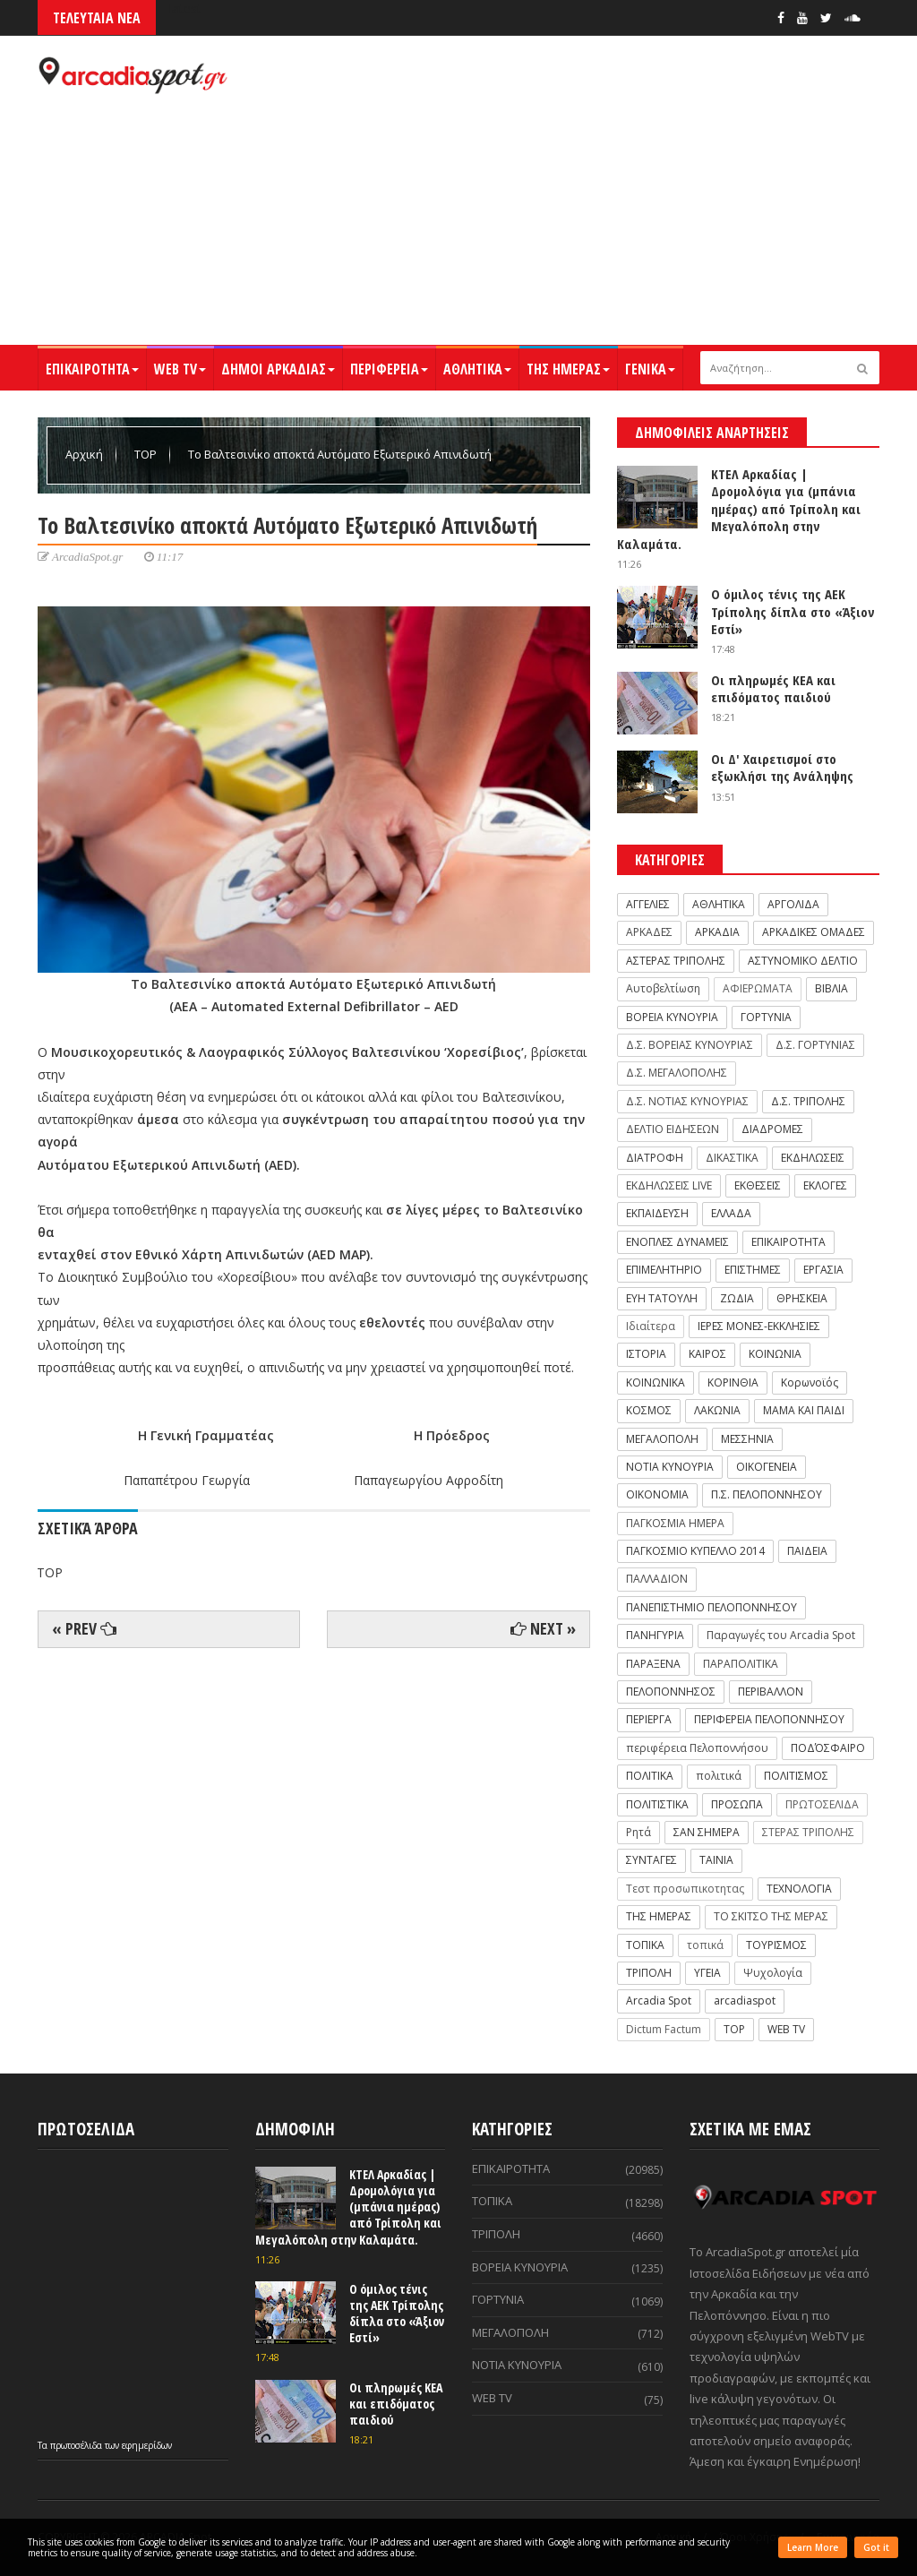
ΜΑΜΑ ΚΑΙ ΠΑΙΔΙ (803, 1410)
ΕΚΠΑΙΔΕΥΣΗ (657, 1213)
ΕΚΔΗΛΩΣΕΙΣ (812, 1157)
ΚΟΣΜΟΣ (649, 1410)
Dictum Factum (663, 2029)
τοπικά (705, 1945)
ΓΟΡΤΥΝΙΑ (766, 1017)
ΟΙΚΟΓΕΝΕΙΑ (766, 1466)
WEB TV (180, 369)
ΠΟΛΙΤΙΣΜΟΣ (796, 1775)
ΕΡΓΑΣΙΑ (823, 1269)
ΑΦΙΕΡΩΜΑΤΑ (758, 988)
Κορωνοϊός (809, 1382)
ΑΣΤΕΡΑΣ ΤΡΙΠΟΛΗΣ (675, 960)
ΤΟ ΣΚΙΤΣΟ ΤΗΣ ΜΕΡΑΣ (771, 1916)
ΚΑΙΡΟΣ (707, 1353)
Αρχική (85, 454)
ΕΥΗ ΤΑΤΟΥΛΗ (662, 1298)
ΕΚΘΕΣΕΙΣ (757, 1185)
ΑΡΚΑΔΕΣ (649, 932)
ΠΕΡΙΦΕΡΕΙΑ (389, 369)
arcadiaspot (745, 2000)
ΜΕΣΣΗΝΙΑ (747, 1439)
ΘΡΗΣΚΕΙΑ (801, 1298)
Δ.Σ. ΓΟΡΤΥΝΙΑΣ (815, 1044)
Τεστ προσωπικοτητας (685, 1888)
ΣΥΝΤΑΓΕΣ (651, 1860)
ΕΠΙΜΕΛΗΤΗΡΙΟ (664, 1269)
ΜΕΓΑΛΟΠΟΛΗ (662, 1439)
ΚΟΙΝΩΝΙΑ (775, 1353)
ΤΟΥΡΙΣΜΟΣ (776, 1945)
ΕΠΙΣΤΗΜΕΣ (752, 1269)
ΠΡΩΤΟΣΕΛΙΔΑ (822, 1804)
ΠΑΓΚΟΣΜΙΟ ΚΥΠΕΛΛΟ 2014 (695, 1550)
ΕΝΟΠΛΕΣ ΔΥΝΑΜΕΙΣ (677, 1241)
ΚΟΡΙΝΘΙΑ (732, 1382)
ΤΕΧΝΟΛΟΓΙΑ (799, 1888)
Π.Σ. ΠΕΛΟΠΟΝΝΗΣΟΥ (766, 1494)
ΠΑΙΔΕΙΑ (807, 1550)
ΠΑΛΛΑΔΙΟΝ (657, 1578)
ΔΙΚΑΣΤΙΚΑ (732, 1157)
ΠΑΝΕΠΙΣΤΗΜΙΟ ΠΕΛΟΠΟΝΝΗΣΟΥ (711, 1607)
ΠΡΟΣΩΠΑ (737, 1804)
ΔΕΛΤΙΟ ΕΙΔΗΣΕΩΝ (672, 1129)
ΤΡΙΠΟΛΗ (649, 1972)
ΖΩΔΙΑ (737, 1298)
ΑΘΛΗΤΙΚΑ (477, 369)
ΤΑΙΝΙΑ (716, 1860)
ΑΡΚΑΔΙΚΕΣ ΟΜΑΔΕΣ (813, 932)
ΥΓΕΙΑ (707, 1972)
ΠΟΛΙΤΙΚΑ (649, 1775)
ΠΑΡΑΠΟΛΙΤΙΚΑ (740, 1663)
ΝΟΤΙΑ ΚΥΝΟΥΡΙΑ (670, 1466)
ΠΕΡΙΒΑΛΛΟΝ (770, 1691)
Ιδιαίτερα (650, 1326)
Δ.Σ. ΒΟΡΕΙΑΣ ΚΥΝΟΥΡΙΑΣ (689, 1044)
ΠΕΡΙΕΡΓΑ (649, 1719)
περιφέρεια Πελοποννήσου (697, 1748)
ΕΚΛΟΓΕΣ (825, 1185)
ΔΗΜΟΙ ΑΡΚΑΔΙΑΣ (278, 369)
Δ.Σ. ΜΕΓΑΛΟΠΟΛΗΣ (676, 1072)
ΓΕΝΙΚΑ (650, 369)
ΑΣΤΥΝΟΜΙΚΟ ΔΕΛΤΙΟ (803, 960)
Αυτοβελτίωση (663, 988)
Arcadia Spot (658, 2000)
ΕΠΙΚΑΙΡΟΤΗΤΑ (92, 369)
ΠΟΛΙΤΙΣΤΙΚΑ (657, 1804)
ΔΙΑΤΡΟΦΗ (654, 1157)
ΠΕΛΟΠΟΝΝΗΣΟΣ (671, 1691)
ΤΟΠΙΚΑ (645, 1945)
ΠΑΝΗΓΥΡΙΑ (655, 1635)
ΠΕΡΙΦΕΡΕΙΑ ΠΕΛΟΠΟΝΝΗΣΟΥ (769, 1719)
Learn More (812, 2547)
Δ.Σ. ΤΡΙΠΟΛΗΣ (808, 1101)
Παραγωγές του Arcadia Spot (781, 1635)
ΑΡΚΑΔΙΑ (717, 932)
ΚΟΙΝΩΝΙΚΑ (655, 1382)
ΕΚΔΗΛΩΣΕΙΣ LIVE (669, 1185)
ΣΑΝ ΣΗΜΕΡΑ (706, 1832)
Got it (876, 2547)
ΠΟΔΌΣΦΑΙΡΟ (828, 1748)
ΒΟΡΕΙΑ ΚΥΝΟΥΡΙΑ (672, 1017)
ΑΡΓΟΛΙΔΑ (793, 904)
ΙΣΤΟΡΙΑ (646, 1353)
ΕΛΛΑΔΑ (731, 1213)
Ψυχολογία (772, 1972)
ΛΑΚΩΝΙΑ (717, 1410)
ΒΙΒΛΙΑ (831, 988)
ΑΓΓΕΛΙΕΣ (648, 904)
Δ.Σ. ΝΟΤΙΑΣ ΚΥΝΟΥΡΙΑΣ (687, 1101)
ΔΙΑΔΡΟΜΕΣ (772, 1129)
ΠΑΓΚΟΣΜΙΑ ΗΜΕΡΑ (675, 1523)
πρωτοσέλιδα (77, 2445)
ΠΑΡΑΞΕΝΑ (653, 1663)
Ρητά (638, 1832)
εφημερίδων (147, 2445)
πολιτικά (718, 1775)
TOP (146, 454)
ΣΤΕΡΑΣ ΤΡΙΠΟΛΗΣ (808, 1832)
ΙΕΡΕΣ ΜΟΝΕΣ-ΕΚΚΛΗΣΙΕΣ (759, 1326)
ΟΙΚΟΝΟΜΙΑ (657, 1494)
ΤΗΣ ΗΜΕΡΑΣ (568, 369)
